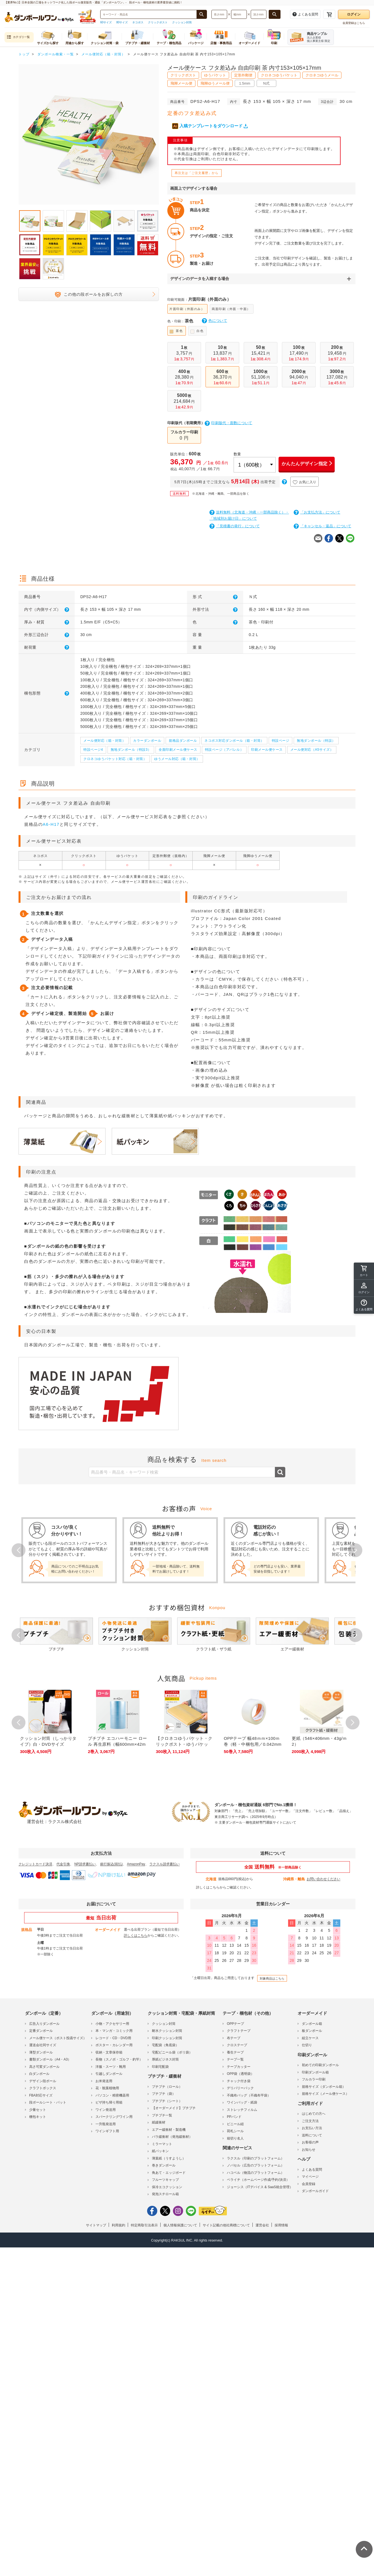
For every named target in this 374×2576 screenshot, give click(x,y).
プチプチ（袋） (163, 2093)
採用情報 (281, 2225)
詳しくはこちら (208, 1887)
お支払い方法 (312, 2128)
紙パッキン (160, 2151)
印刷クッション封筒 (167, 2037)
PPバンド (234, 2116)
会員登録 (308, 2183)
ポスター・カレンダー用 (114, 2045)
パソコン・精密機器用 (112, 2095)
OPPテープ (235, 2023)
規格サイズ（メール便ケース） (325, 2093)
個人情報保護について (180, 2225)
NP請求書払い (85, 1863)
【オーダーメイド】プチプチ (174, 2108)
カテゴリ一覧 (18, 37)
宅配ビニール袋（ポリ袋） (172, 2052)
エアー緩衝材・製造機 (169, 2129)
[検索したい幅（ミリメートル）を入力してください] (239, 14)
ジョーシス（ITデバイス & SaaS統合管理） (260, 2186)
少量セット (37, 2109)
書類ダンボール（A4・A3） (50, 2059)
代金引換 (63, 1863)
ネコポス (137, 22)
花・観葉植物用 (107, 2088)
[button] (364, 1305)
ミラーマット (162, 2143)
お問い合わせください (323, 1878)
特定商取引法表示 (144, 2225)
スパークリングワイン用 (114, 2116)
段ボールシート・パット (47, 2102)
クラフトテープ (238, 2030)
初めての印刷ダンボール (320, 2065)
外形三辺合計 (46, 634)
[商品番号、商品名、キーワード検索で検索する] (202, 14)
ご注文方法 (310, 2120)
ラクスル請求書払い (164, 1863)
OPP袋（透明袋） (240, 2073)
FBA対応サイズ (41, 2095)
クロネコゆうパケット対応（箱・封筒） (115, 759)
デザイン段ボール (42, 2080)
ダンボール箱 (312, 2023)
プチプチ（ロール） (167, 2086)
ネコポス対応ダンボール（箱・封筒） (234, 741)
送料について (312, 2135)
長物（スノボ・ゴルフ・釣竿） (119, 2059)
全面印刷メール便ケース (178, 750)
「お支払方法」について (317, 512)
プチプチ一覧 (162, 2115)
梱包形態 (46, 693)
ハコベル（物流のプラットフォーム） (255, 2172)
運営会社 (262, 2225)
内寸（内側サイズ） (46, 609)
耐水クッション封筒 (167, 2030)
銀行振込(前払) (111, 1863)
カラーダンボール (147, 741)
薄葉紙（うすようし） (169, 2158)
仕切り (307, 2045)
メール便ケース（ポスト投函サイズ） (57, 2037)
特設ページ (280, 741)
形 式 (215, 596)
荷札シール (235, 2131)
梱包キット (37, 2116)
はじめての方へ (313, 2113)
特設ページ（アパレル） (224, 750)
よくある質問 (312, 2169)
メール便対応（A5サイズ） (311, 750)
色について (214, 320)
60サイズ (106, 22)
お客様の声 (310, 2142)
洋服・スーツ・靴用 (110, 2066)
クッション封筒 (182, 22)
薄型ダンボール (41, 2052)
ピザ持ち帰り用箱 (108, 2102)
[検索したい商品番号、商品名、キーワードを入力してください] (149, 14)
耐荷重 (46, 647)
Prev (19, 1550)
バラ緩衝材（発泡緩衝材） (172, 2136)
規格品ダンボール (183, 741)
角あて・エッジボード (169, 2172)
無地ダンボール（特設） (316, 741)
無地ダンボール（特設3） (131, 750)
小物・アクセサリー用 (112, 2023)
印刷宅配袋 (160, 2066)
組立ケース (310, 2037)
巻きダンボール (163, 2165)
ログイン (354, 14)
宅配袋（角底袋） (165, 2045)
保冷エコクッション (167, 2186)
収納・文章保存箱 (108, 2052)
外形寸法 (215, 609)
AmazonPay (136, 1863)
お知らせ (308, 2149)
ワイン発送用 (105, 2109)
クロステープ (237, 2045)
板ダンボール (312, 2030)
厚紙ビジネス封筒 (165, 2059)
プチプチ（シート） (167, 2100)
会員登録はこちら (354, 22)
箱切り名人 (235, 2138)
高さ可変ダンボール (44, 2066)
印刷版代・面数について (228, 423)
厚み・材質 (46, 622)
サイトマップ (96, 2225)
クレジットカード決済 (35, 1863)
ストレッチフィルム (242, 2109)
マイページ (310, 2176)
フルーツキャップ (165, 2179)
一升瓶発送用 (105, 2123)
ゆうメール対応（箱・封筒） (177, 759)
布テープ (233, 2037)
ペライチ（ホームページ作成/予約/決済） (258, 2179)
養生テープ (235, 2052)
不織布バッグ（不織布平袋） (249, 2095)
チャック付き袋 (238, 2080)
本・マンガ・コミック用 (114, 2030)
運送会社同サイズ (42, 2045)
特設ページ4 (93, 750)
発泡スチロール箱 (165, 2194)
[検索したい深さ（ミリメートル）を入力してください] (258, 14)
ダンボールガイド (315, 2191)
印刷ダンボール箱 (315, 2072)
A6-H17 (51, 824)
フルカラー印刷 (313, 2079)
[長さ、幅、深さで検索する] (274, 14)
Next (355, 1550)
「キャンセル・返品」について (322, 526)
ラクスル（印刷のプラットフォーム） (255, 2158)
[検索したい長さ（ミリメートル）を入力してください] (219, 14)
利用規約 (118, 2225)
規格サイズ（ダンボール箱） (324, 2086)
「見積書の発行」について (234, 526)
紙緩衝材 (158, 2122)
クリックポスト (158, 22)
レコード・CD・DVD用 (113, 2037)
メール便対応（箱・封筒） (104, 741)
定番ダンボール (41, 2030)
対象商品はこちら (272, 1978)
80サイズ (122, 22)
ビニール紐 (235, 2123)
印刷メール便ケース (267, 750)
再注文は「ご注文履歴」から (196, 173)
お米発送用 (103, 2080)
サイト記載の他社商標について (226, 2225)
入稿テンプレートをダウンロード (210, 126)
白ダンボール (39, 2073)
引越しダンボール (108, 2073)
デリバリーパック (240, 2088)
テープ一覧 (235, 2059)
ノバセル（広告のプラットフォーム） (255, 2165)
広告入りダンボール (44, 2023)
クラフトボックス (42, 2088)
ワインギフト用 (107, 2131)
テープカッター (238, 2066)
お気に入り (304, 482)
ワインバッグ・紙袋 (242, 2102)
